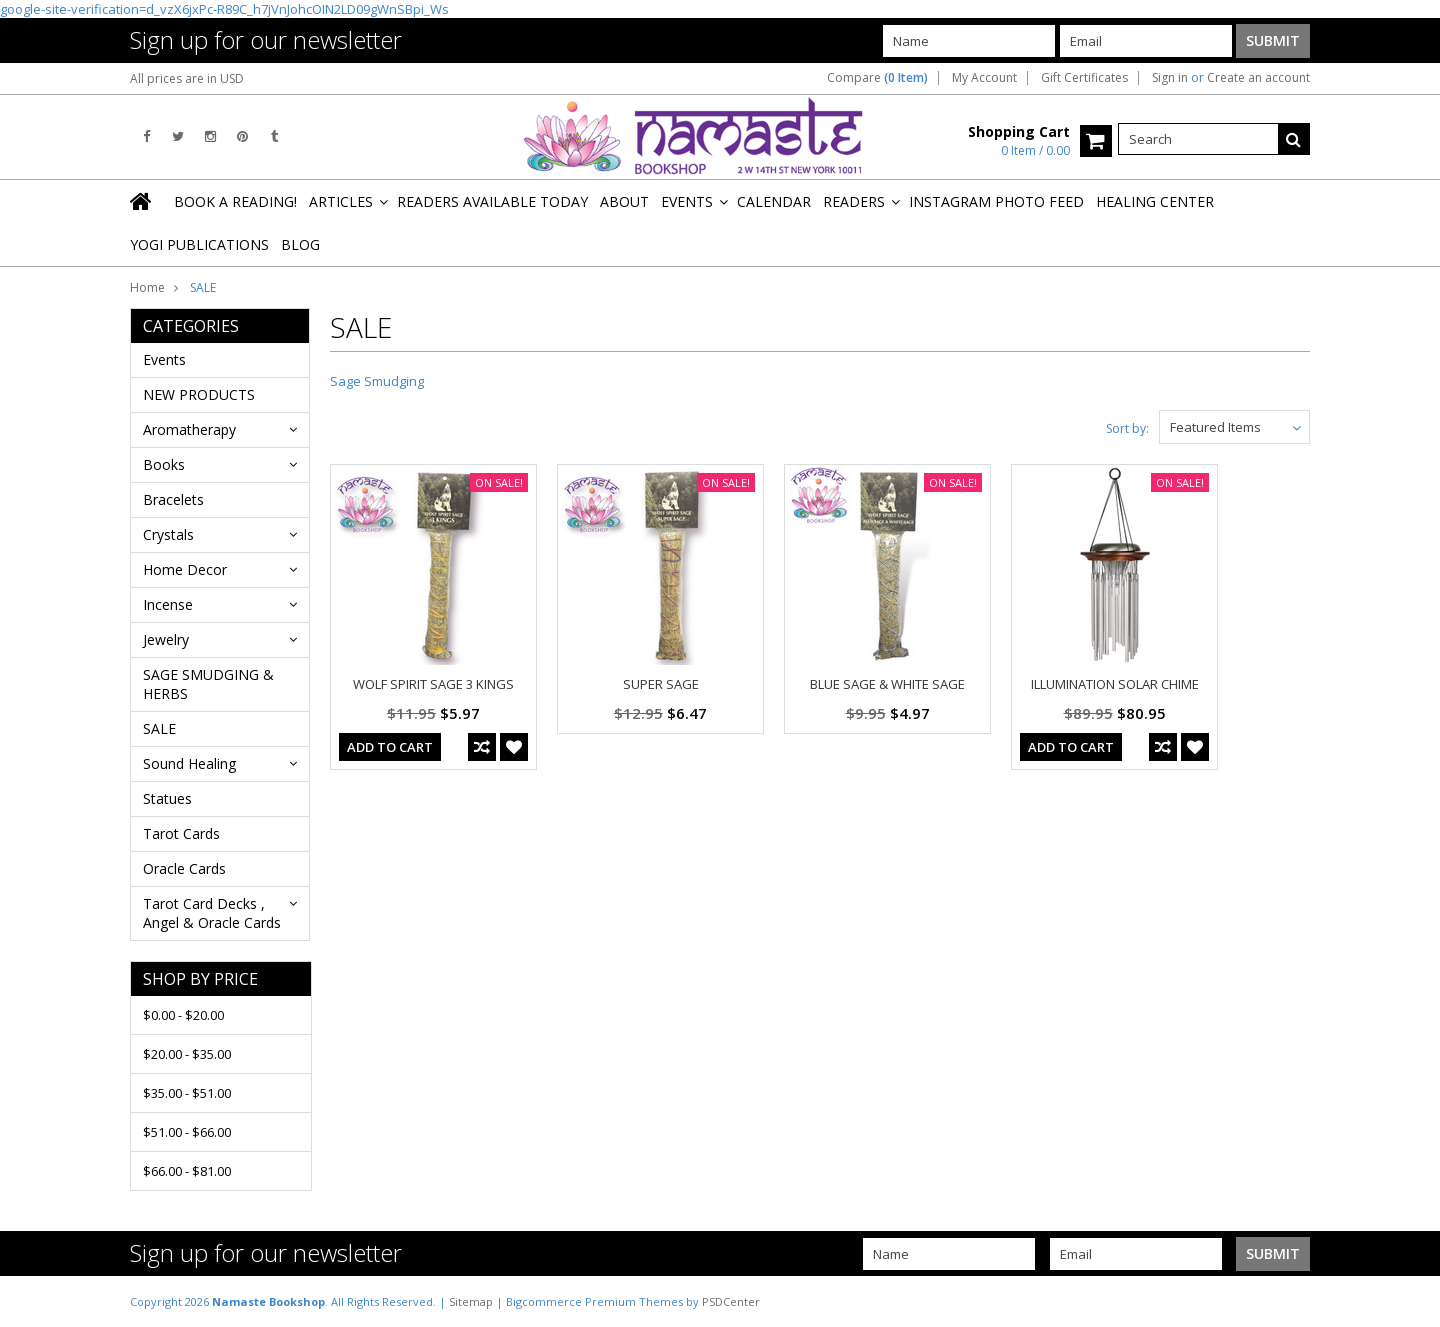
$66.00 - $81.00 (187, 1171)
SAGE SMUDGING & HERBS (208, 684)
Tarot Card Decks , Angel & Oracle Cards (212, 913)
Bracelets (173, 499)
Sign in (1170, 78)
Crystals (168, 534)
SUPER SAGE (661, 684)
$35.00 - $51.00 (187, 1093)
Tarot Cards (181, 833)
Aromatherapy (189, 429)
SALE (159, 728)
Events (164, 359)
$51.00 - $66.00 (187, 1132)
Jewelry (166, 639)
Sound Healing (189, 763)
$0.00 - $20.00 (183, 1015)
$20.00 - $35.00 (187, 1054)
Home (147, 287)
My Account (984, 78)
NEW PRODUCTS (199, 394)
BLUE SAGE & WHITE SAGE (887, 684)
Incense (168, 604)
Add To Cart (390, 747)
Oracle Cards (184, 868)
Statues (167, 798)
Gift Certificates (1084, 78)
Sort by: (1127, 428)
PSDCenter (731, 1301)
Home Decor (185, 569)
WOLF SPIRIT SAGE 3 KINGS (433, 684)
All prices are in (187, 78)
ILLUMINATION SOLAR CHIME (1115, 684)
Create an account (1258, 78)
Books (164, 464)
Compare (877, 78)
